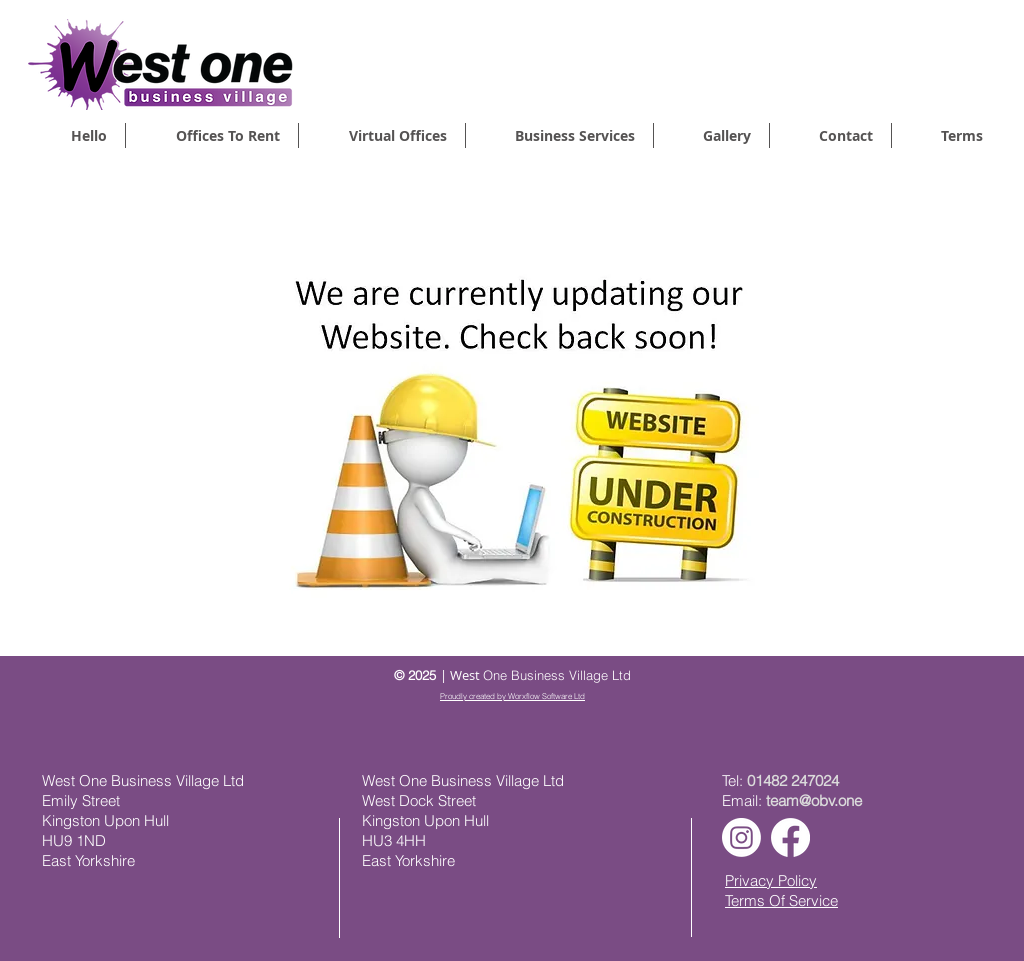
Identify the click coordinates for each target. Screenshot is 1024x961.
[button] (559, 135)
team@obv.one (814, 800)
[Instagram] (741, 837)
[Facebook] (790, 837)
